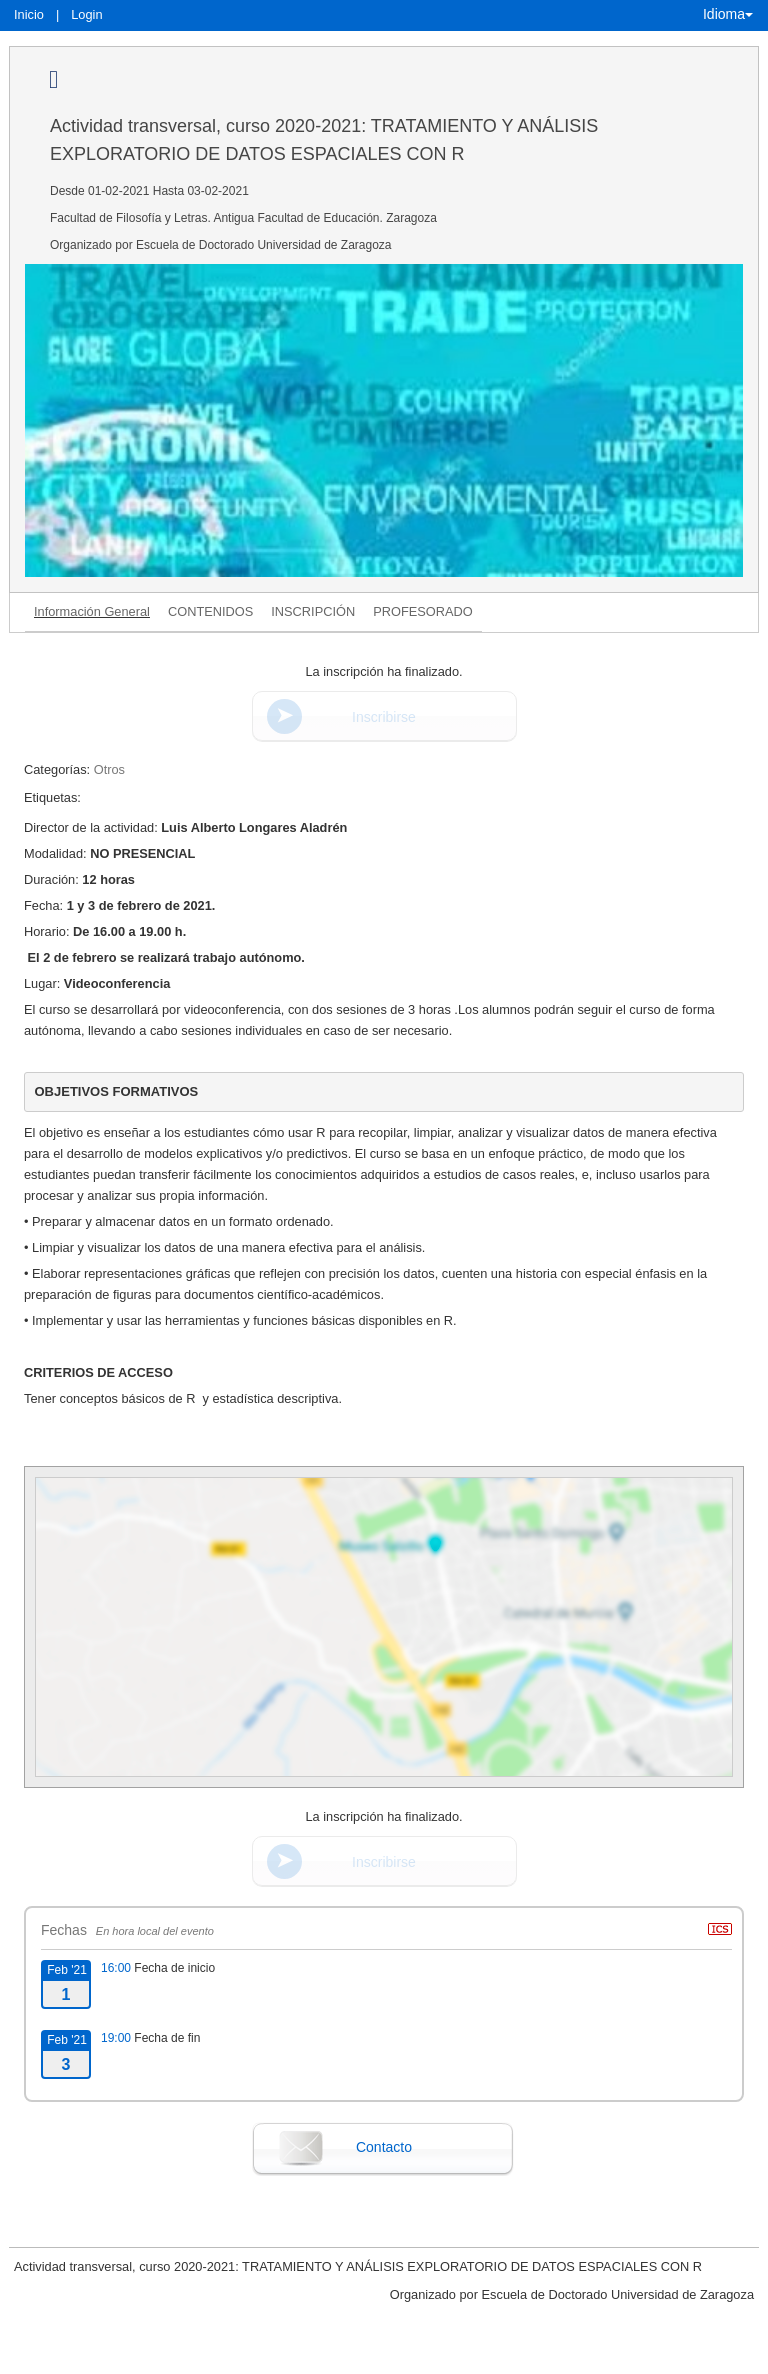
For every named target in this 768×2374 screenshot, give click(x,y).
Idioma (728, 14)
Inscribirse (384, 717)
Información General (92, 611)
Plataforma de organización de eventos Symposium (384, 2355)
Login (86, 14)
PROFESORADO (423, 611)
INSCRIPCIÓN (313, 611)
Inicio (29, 14)
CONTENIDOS (210, 611)
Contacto (384, 2147)
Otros (109, 769)
